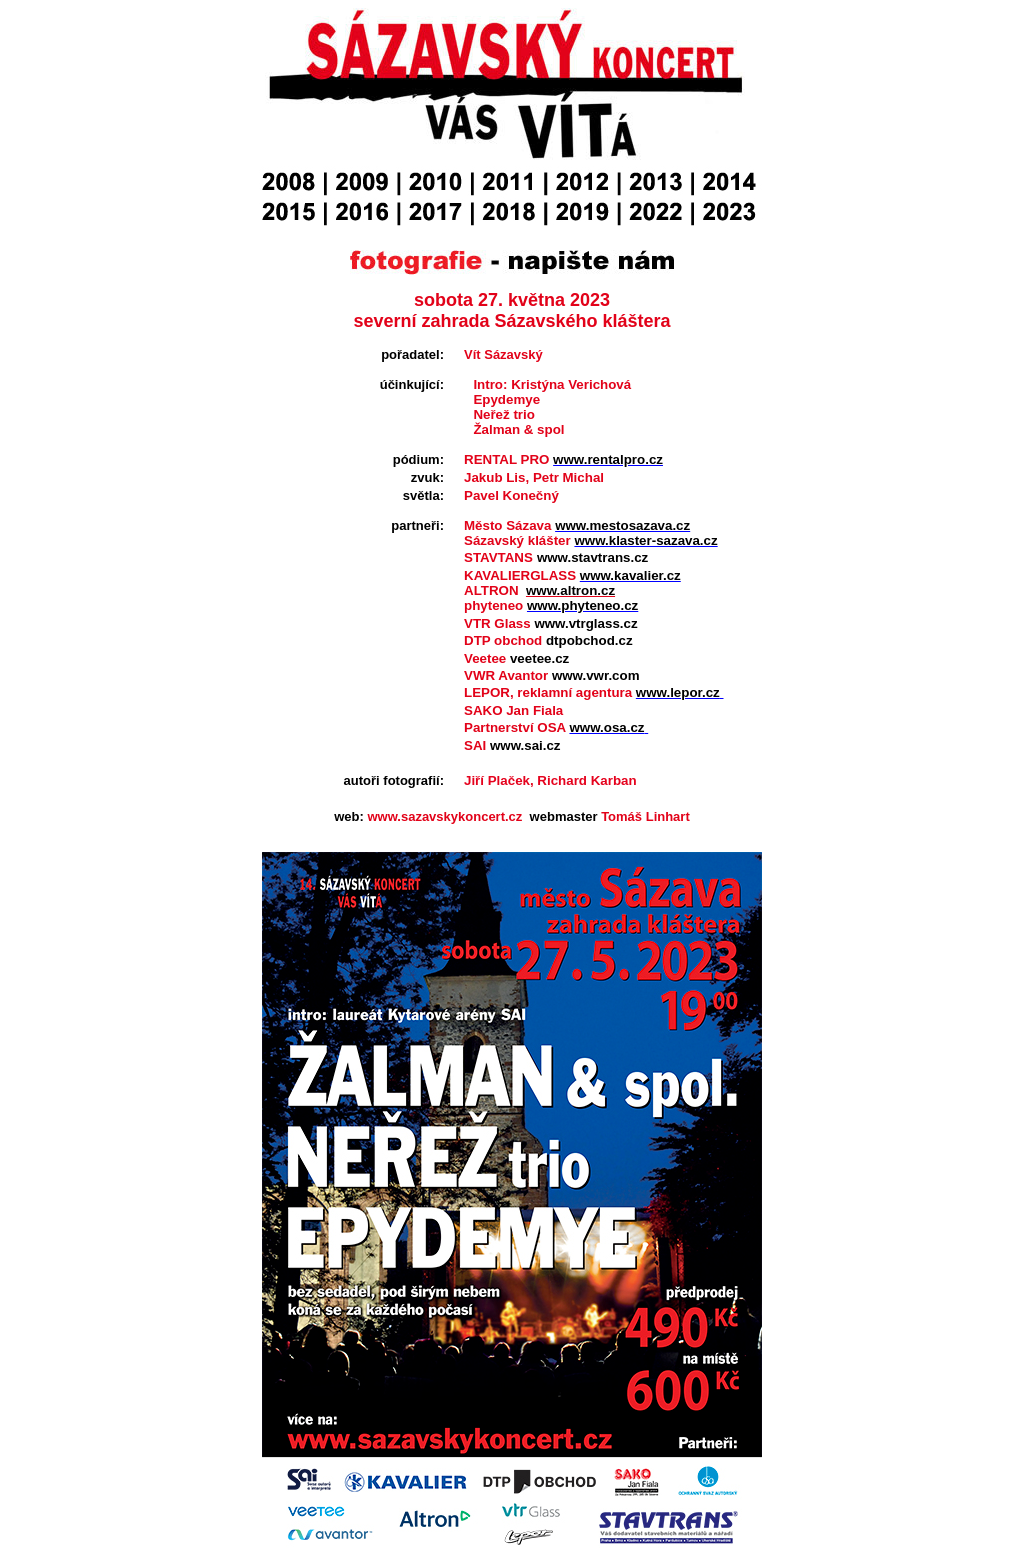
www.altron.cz (570, 590)
